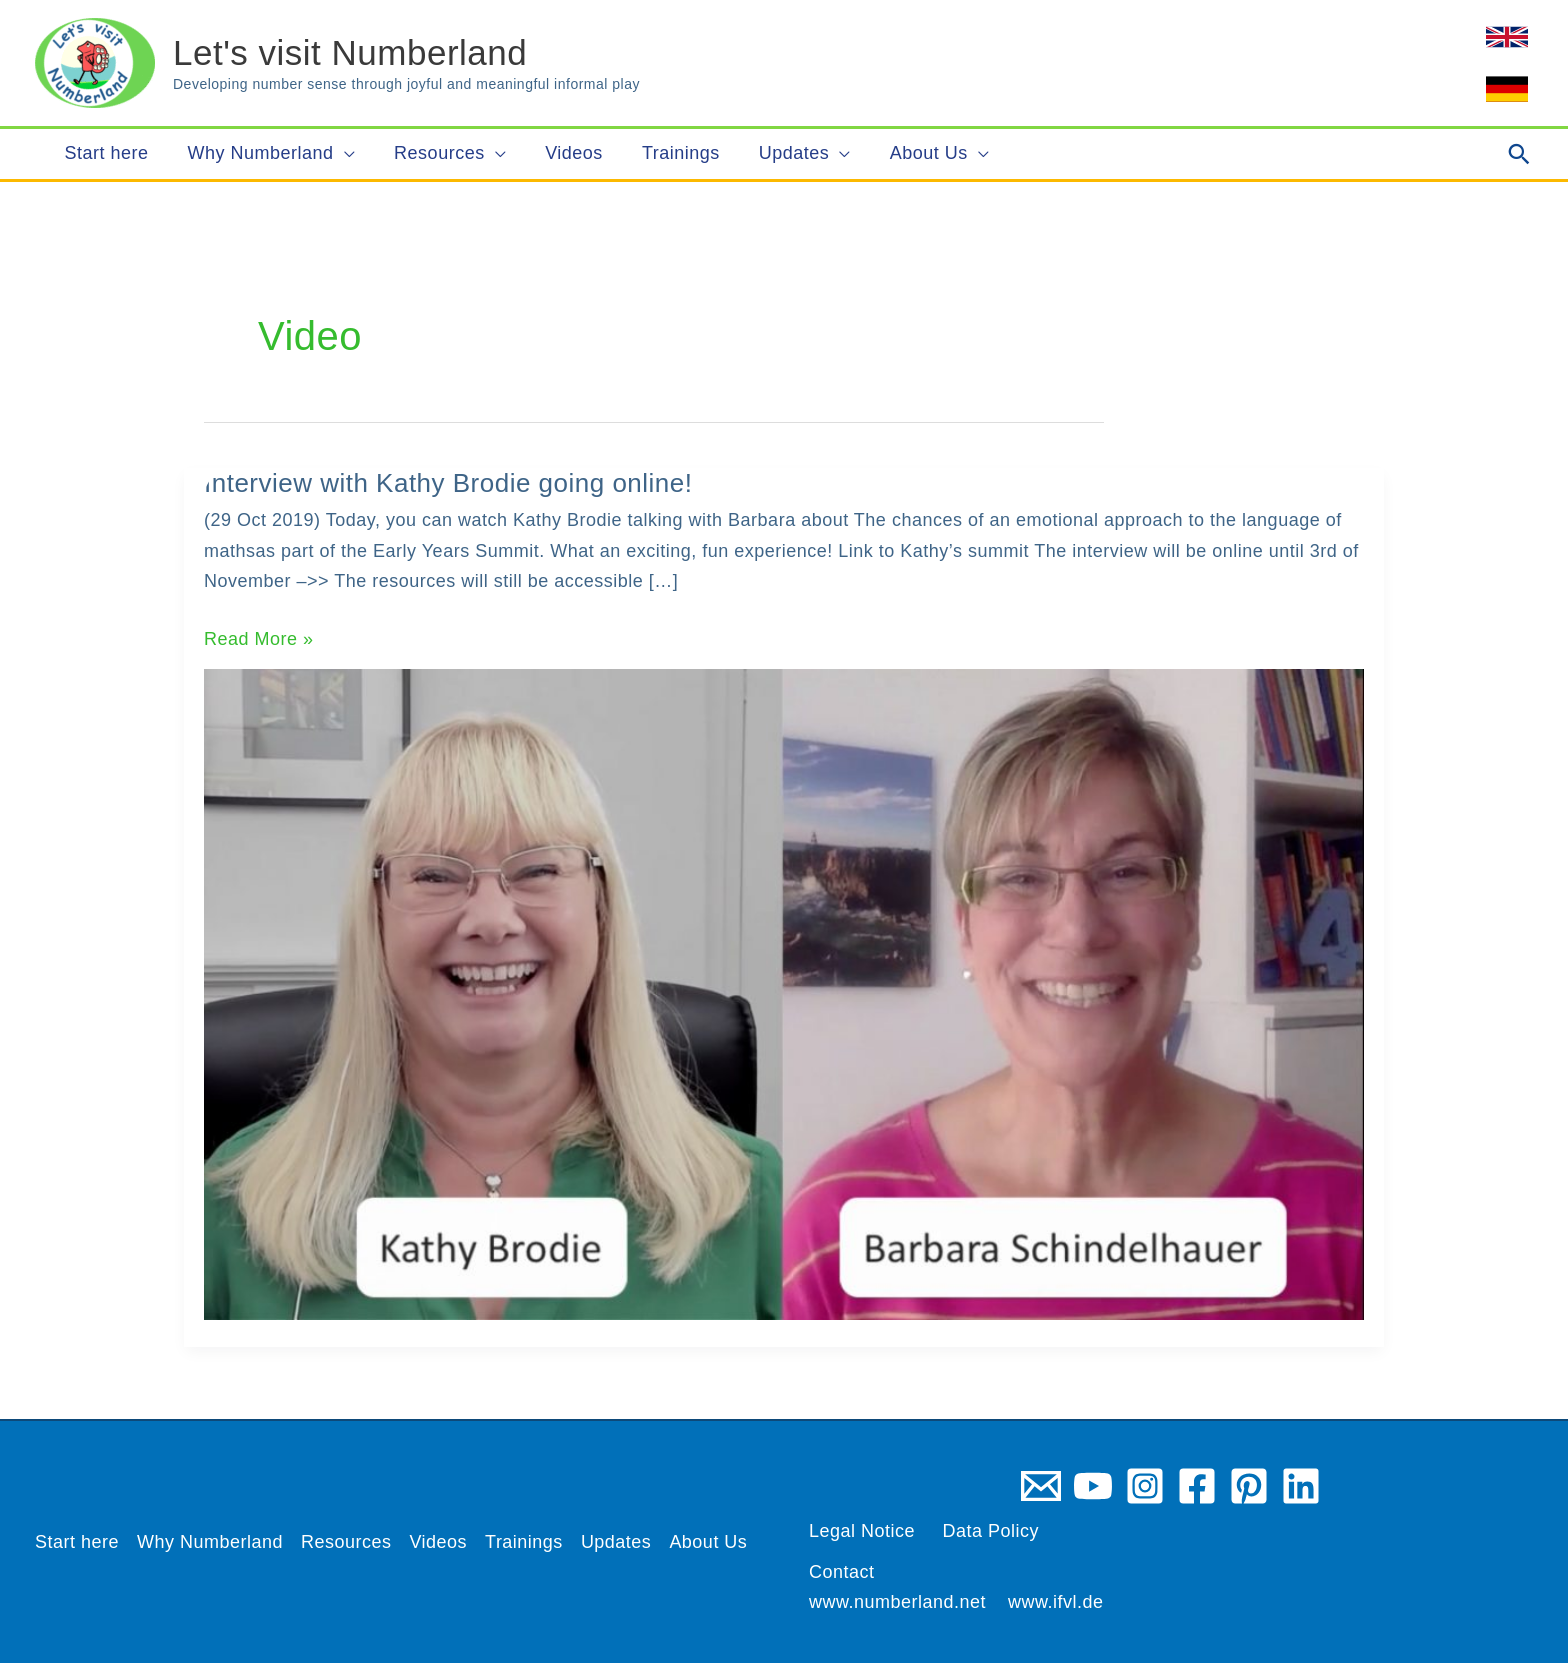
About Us (709, 1542)
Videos (439, 1542)
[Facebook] (1197, 1486)
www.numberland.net (897, 1602)
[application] (340, 154)
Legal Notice (862, 1531)
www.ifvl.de (1056, 1602)
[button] (1519, 154)
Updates (616, 1542)
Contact (842, 1572)
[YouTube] (1093, 1486)
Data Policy (991, 1531)
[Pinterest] (1249, 1486)
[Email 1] (1041, 1486)
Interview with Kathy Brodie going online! (448, 483)
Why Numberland (210, 1542)
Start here (77, 1542)
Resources (346, 1542)
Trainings (524, 1542)
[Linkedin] (1301, 1486)
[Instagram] (1145, 1486)
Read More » (259, 639)
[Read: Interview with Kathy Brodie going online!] (784, 993)
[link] (1507, 37)
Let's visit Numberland (350, 52)
